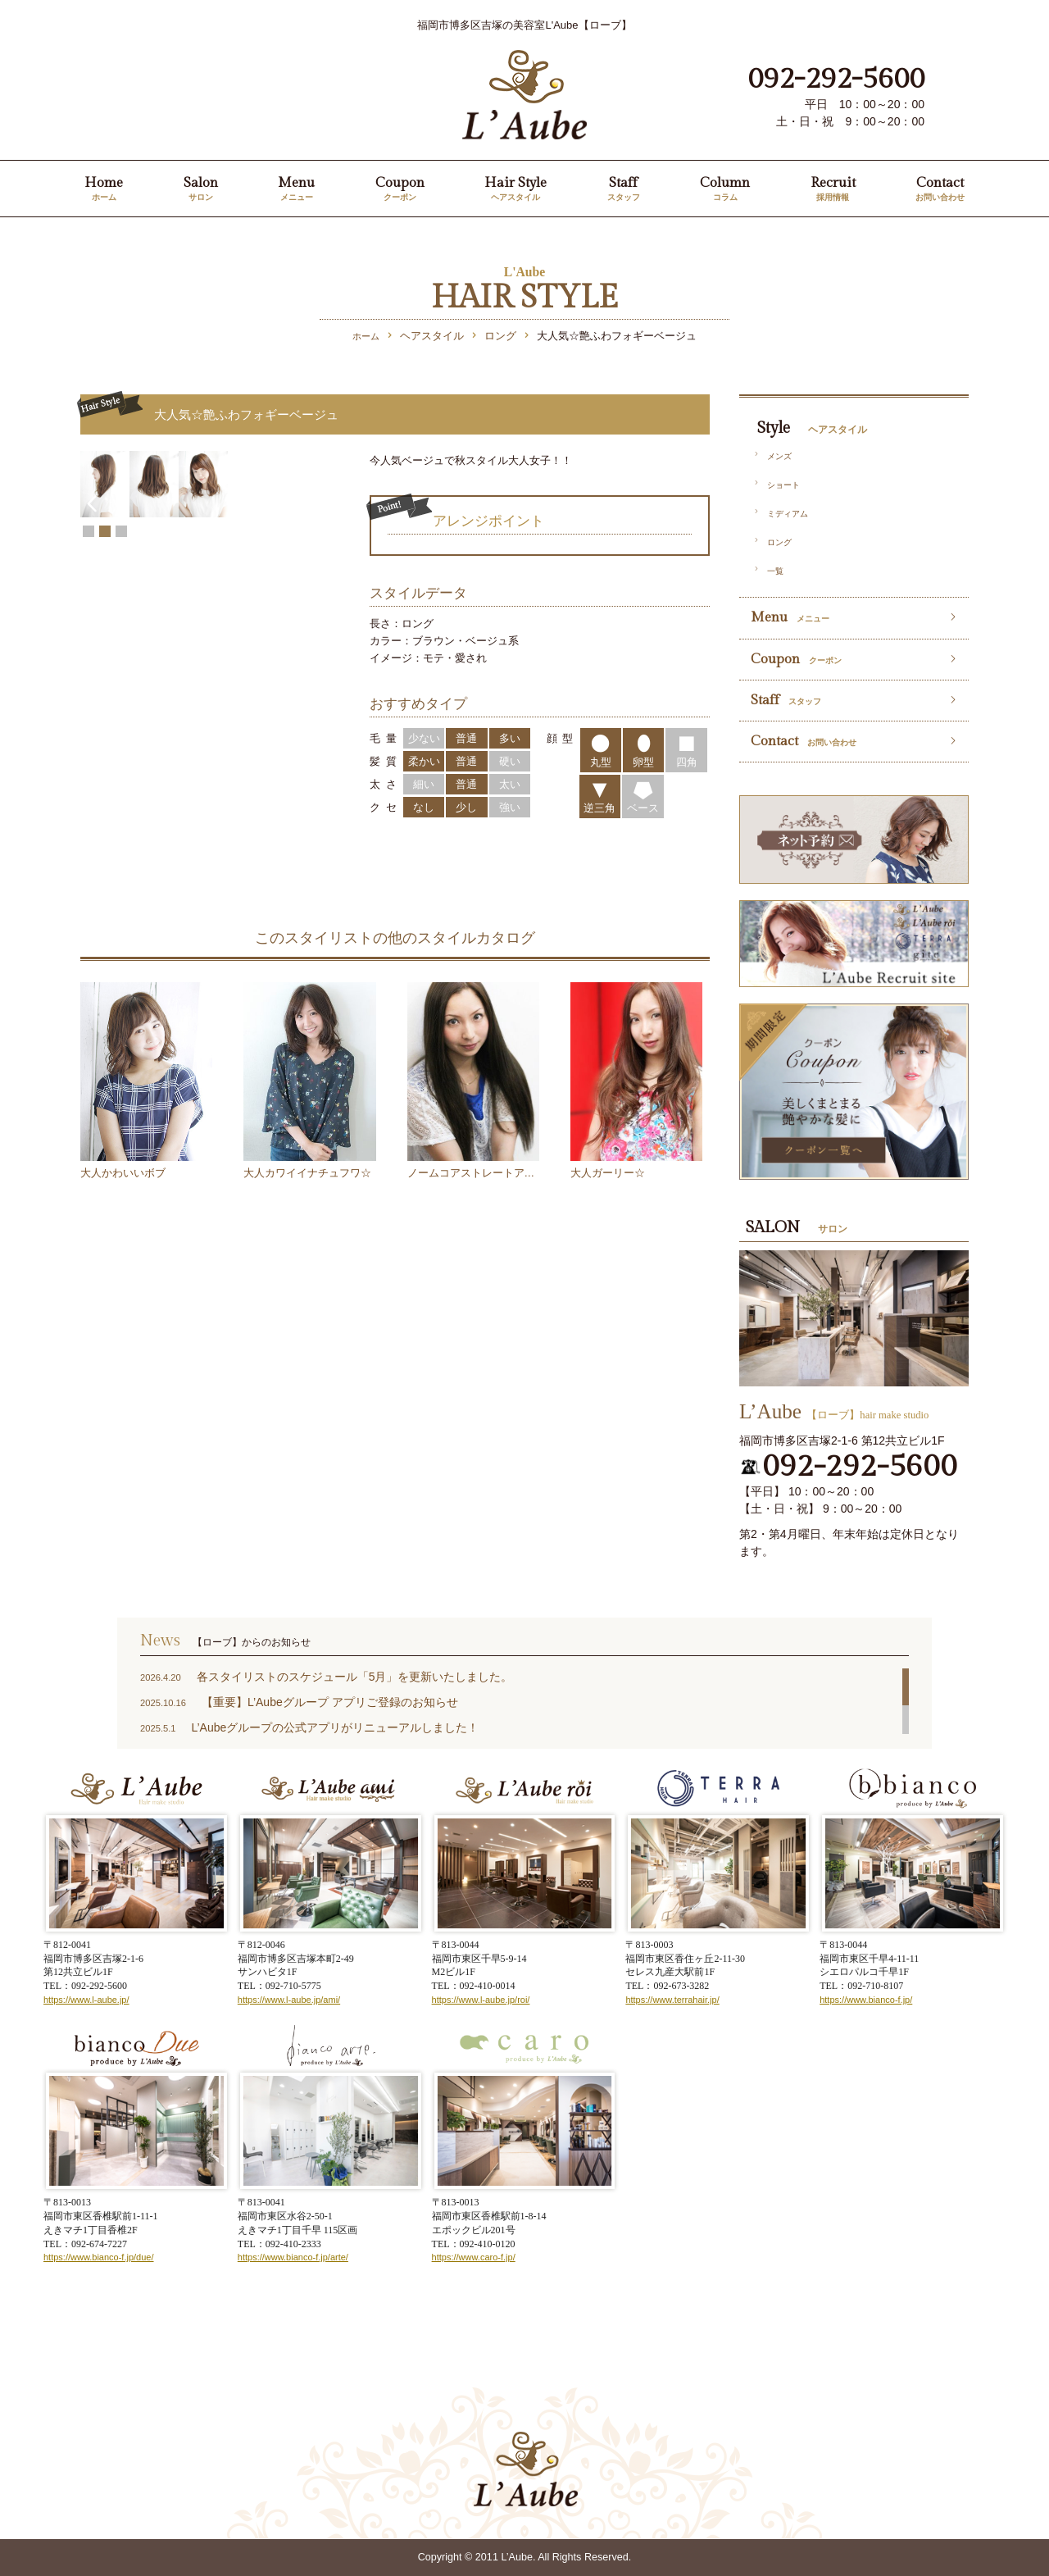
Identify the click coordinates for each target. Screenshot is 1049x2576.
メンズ (779, 456)
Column (725, 190)
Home (103, 190)
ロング (779, 542)
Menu (296, 190)
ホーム (365, 336)
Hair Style (515, 190)
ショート (783, 484)
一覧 (775, 571)
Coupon (400, 190)
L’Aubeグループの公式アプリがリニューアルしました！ (335, 1727)
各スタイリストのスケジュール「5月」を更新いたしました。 (355, 1676)
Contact (940, 190)
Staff (623, 190)
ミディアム (787, 513)
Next (328, 612)
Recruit (833, 190)
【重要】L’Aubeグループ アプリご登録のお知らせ (330, 1702)
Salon (201, 190)
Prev (91, 612)
